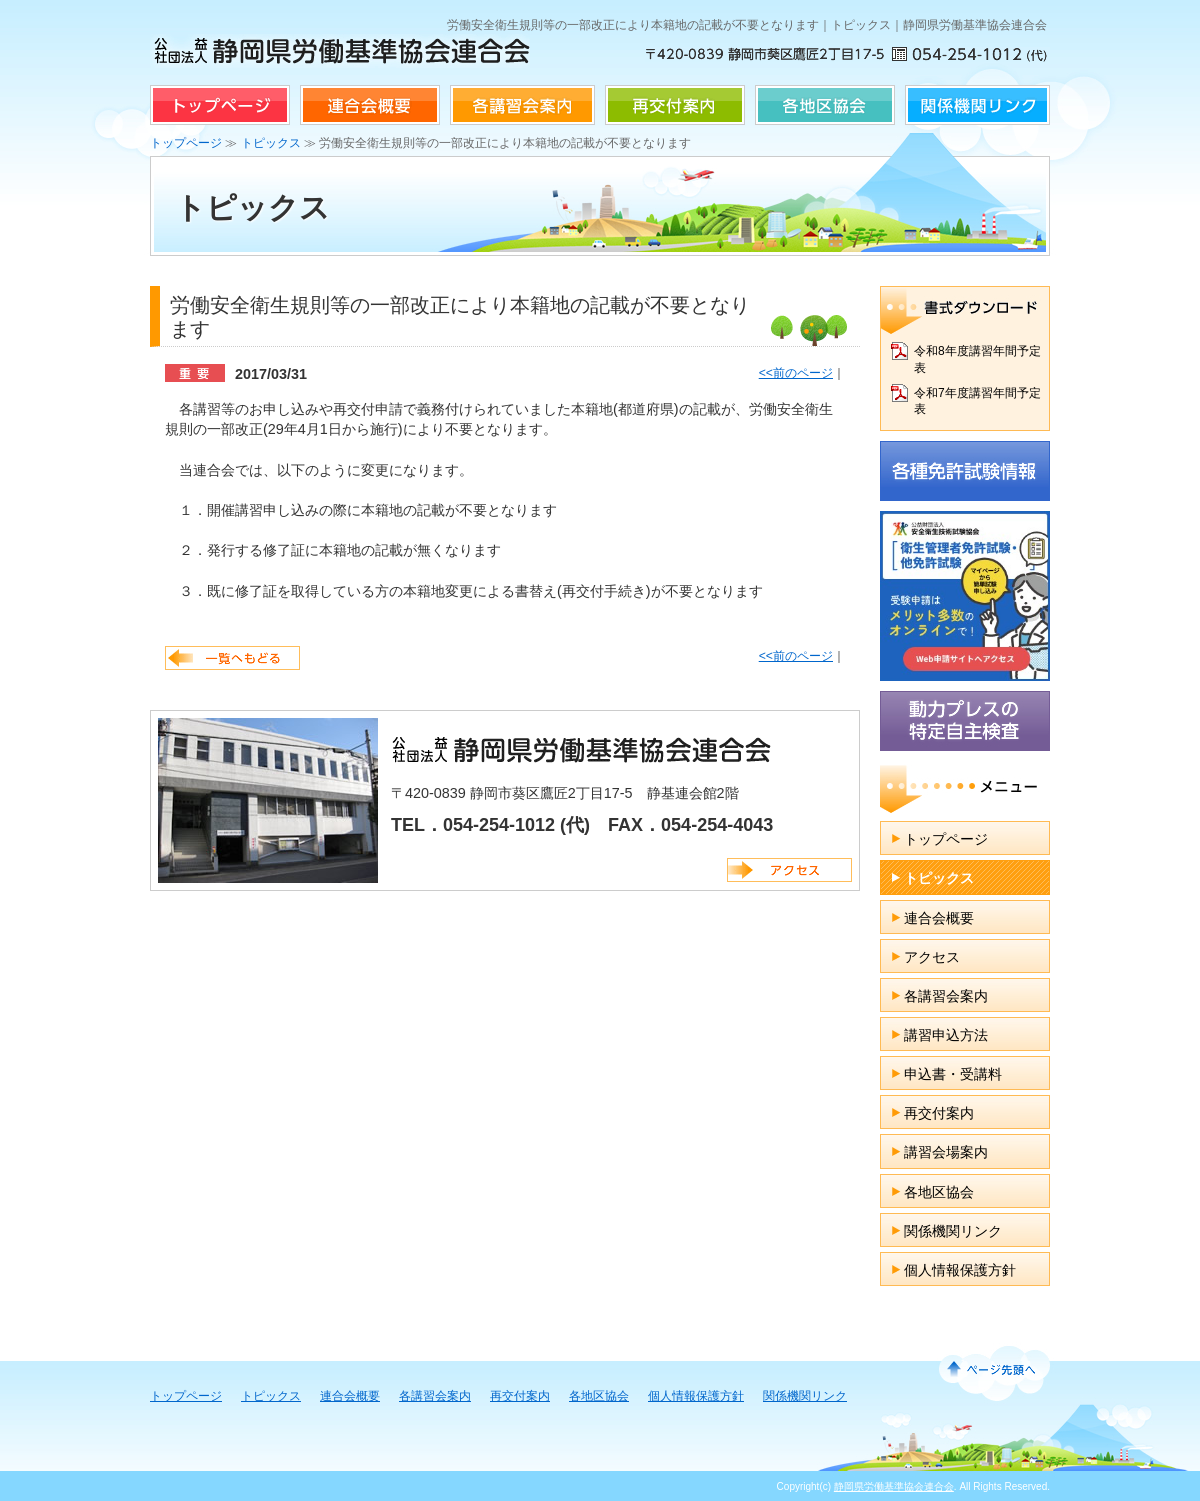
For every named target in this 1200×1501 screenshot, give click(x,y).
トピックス (271, 143)
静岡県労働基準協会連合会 (894, 1486)
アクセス (789, 870)
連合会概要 (370, 105)
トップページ (220, 105)
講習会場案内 (946, 1152)
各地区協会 (825, 105)
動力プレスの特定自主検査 (965, 721)
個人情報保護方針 (960, 1270)
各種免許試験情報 (965, 471)
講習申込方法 (946, 1035)
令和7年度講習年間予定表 (977, 401)
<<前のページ (796, 373)
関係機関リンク (977, 105)
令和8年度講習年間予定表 (977, 359)
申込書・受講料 (953, 1074)
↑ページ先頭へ (991, 1369)
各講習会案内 (522, 105)
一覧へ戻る (232, 658)
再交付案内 (675, 105)
